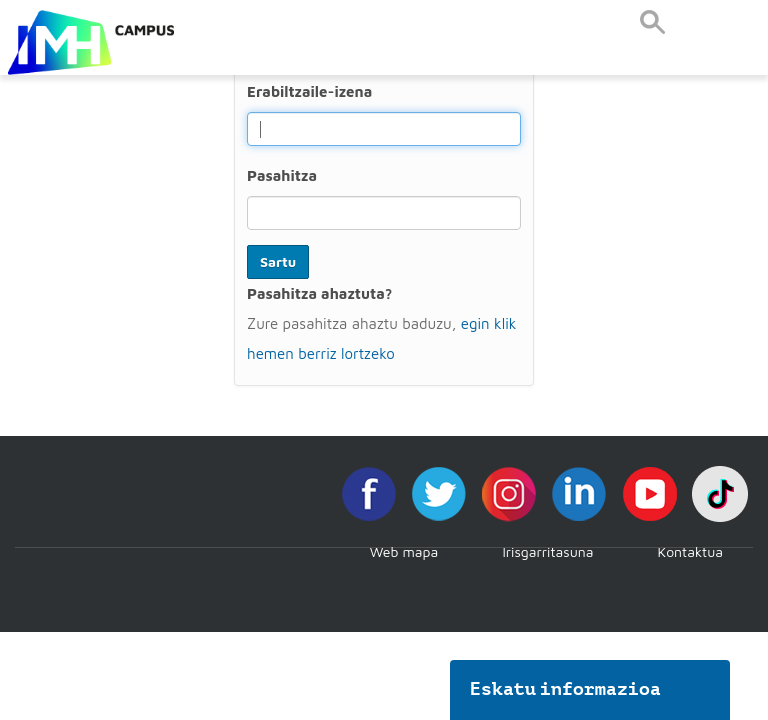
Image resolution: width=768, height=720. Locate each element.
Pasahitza (282, 175)
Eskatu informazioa (566, 689)
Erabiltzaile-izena (309, 91)
